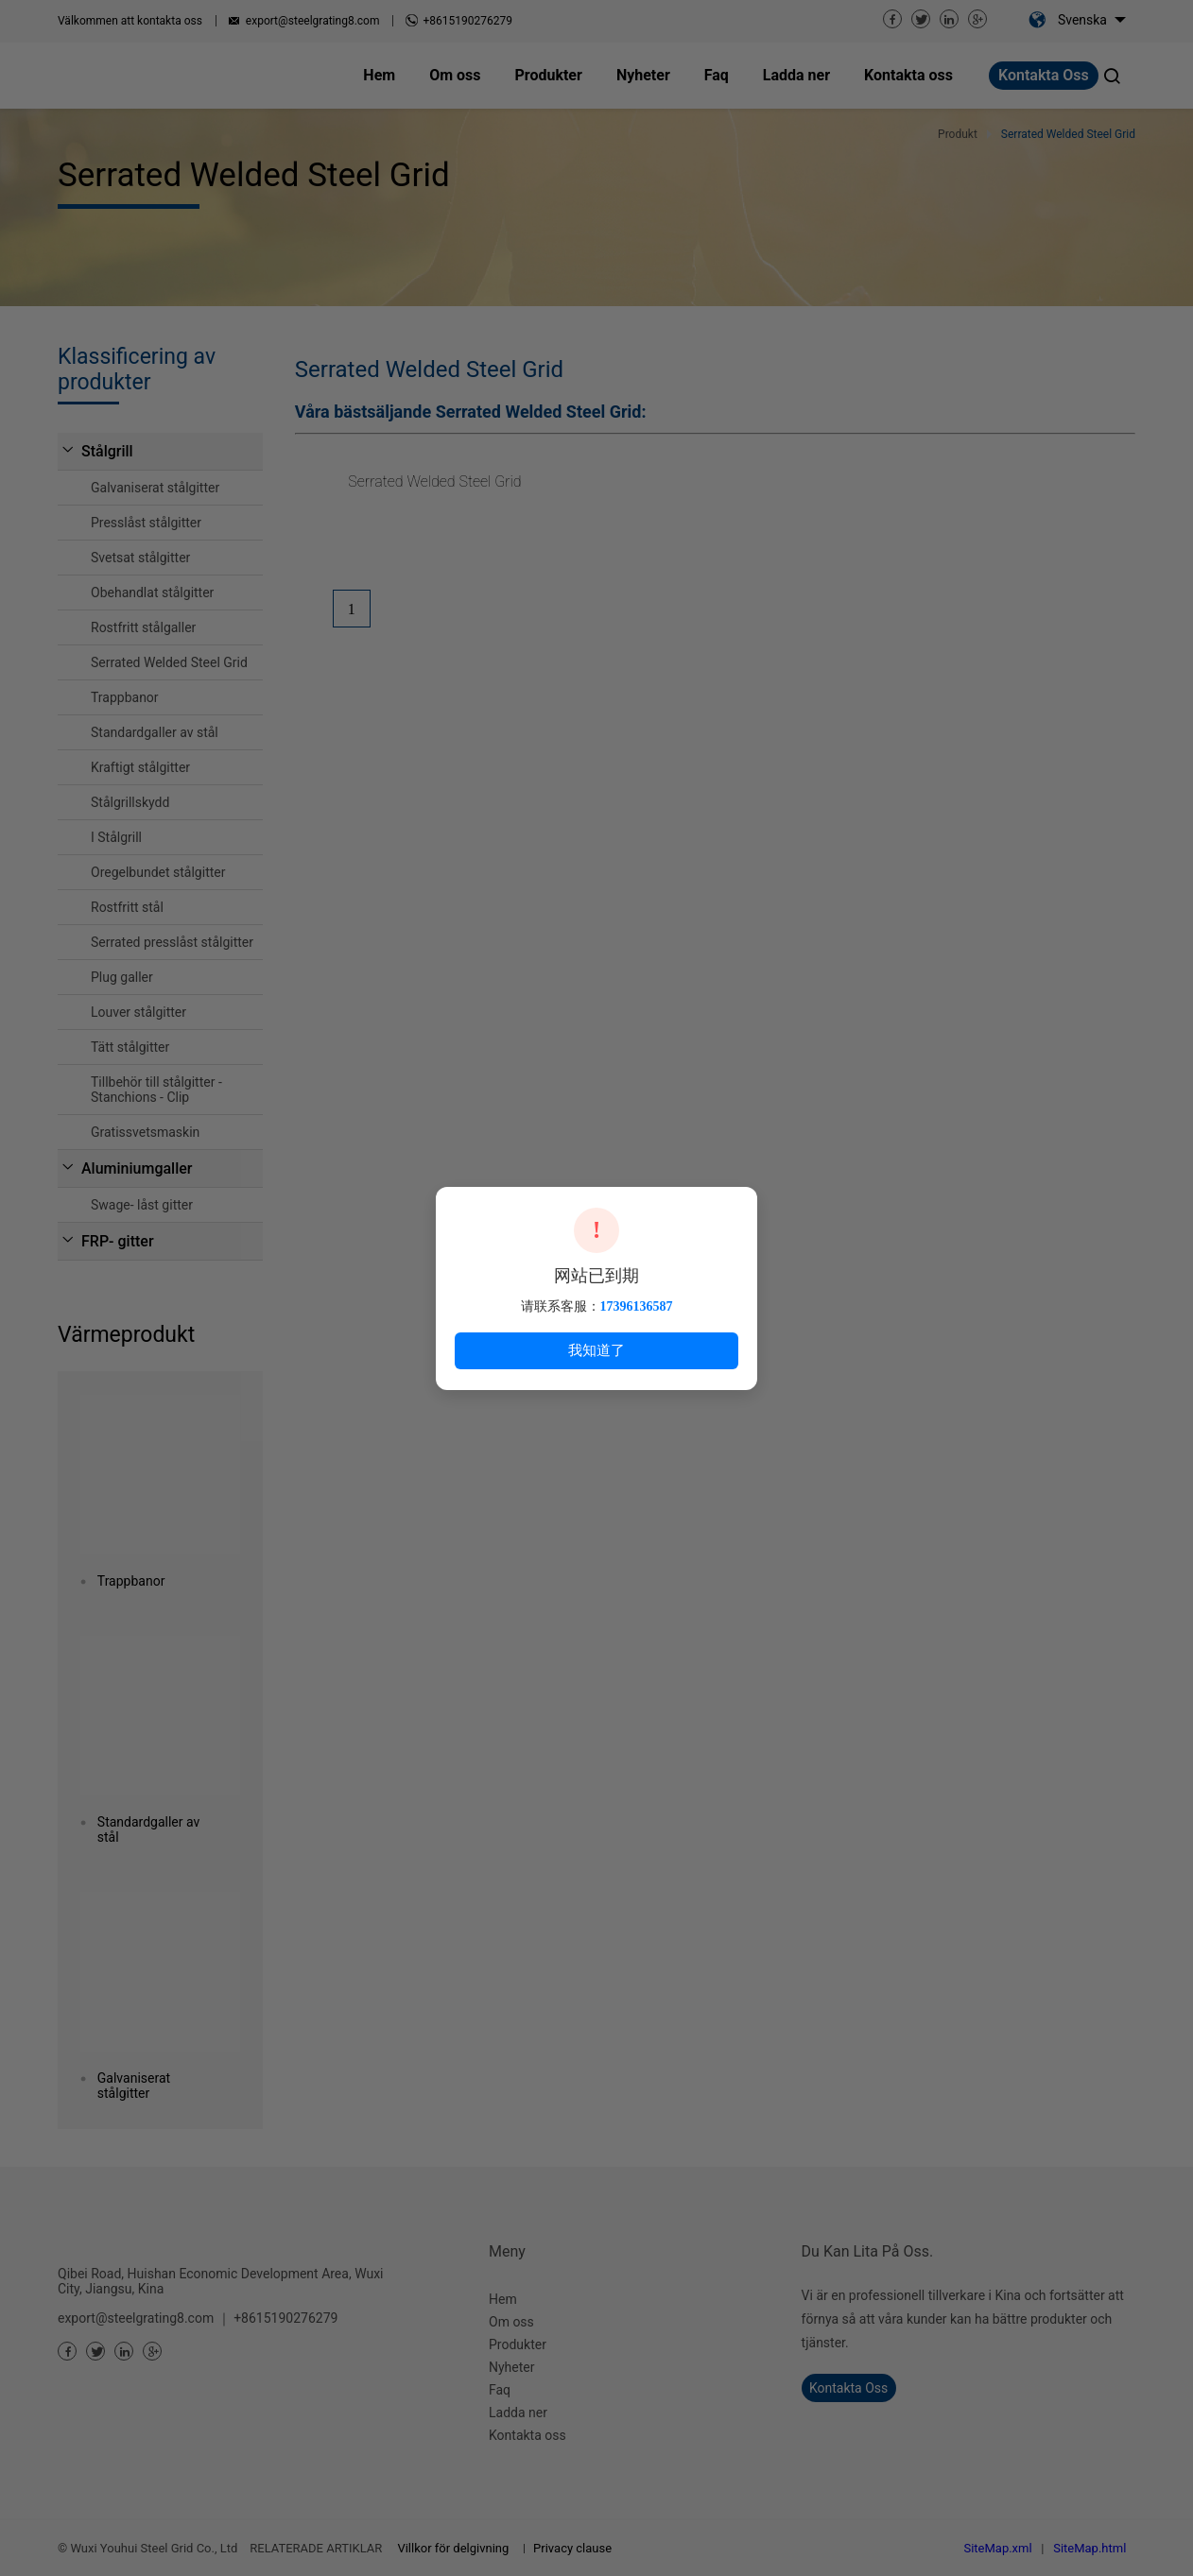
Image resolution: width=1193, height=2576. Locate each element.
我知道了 (596, 1350)
